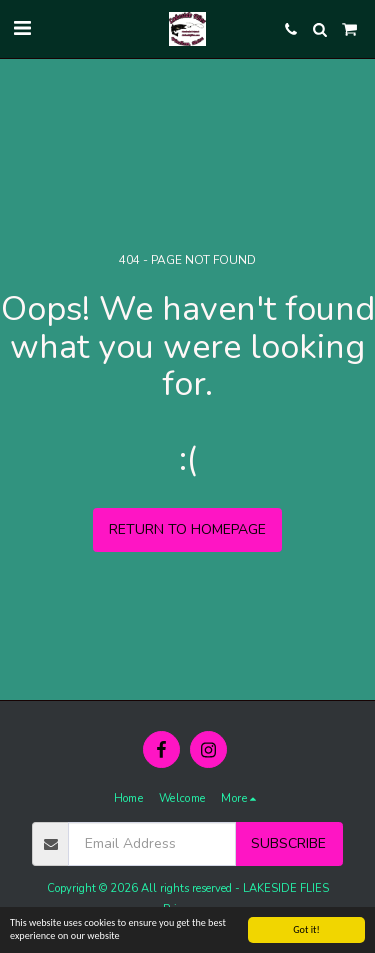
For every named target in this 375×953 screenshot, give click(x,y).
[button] (22, 28)
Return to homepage (187, 529)
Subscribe (288, 843)
